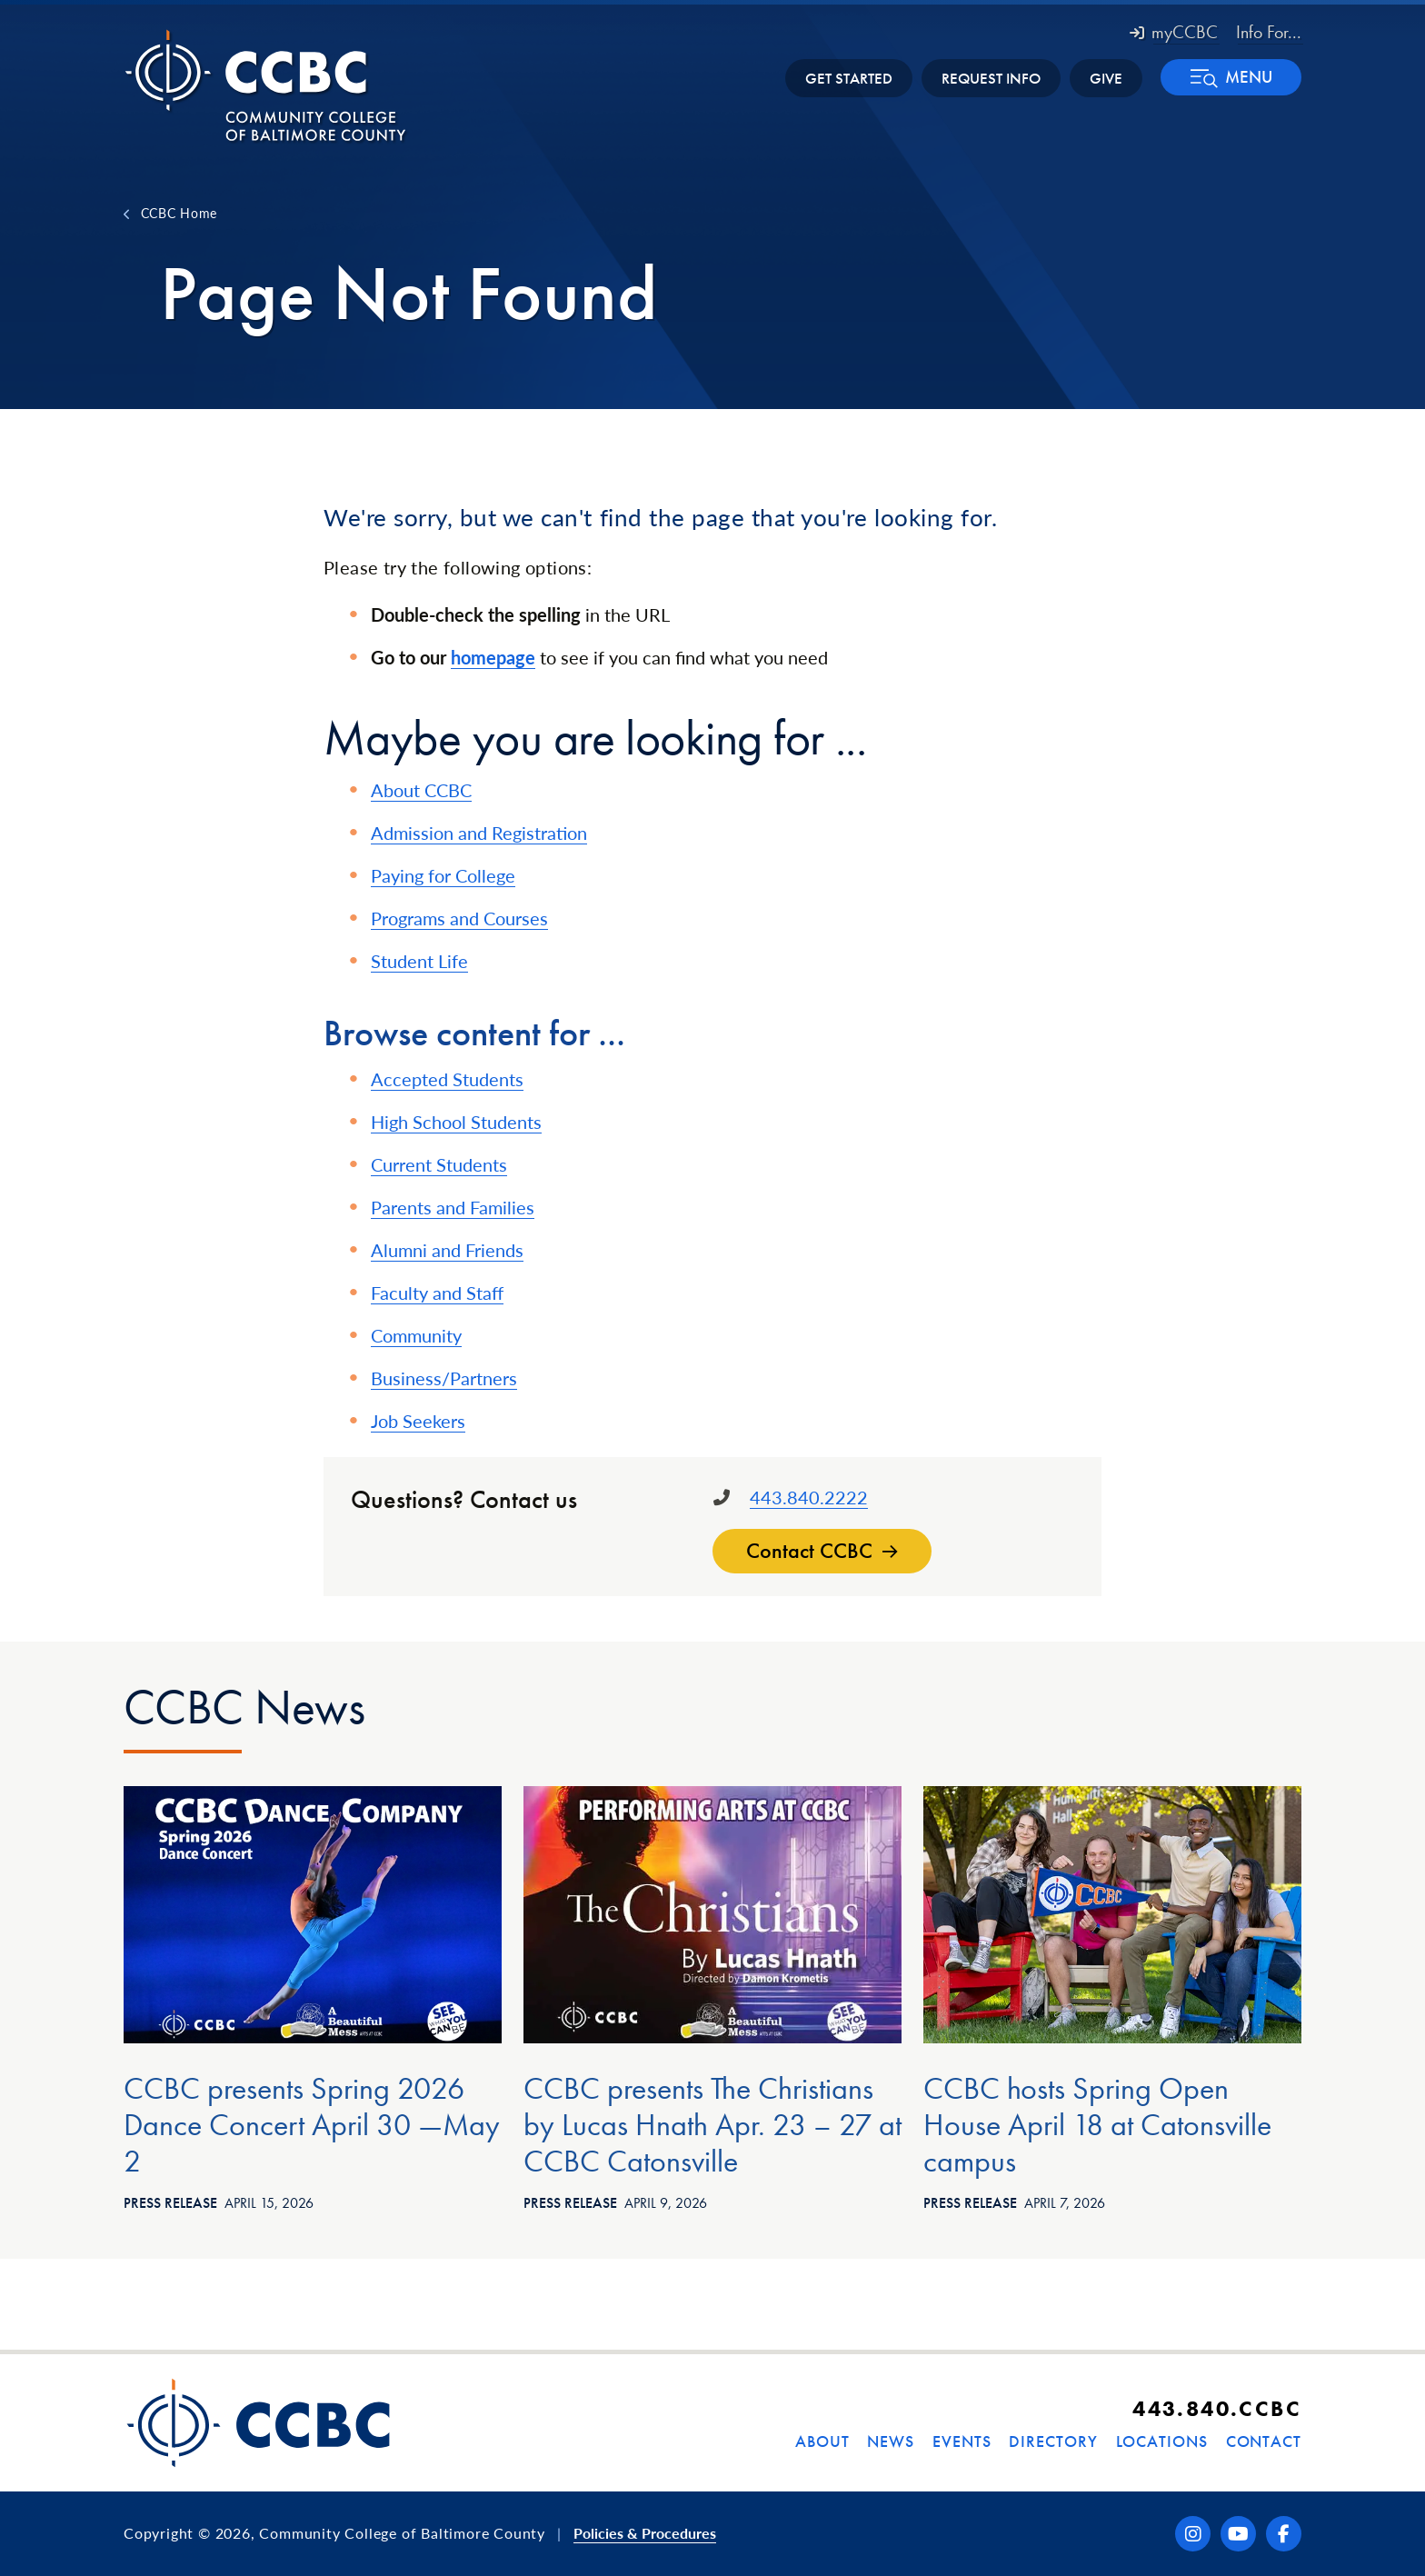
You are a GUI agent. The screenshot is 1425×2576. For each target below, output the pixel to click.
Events (961, 2441)
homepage (493, 657)
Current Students (439, 1164)
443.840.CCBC (1216, 2408)
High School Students (456, 1121)
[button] (1231, 77)
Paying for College (443, 875)
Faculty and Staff (437, 1292)
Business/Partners (444, 1378)
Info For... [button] (1268, 32)
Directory (1053, 2441)
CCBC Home (179, 213)
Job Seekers (418, 1420)
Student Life (419, 960)
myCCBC (1174, 32)
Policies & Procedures (644, 2532)
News (890, 2441)
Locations (1162, 2441)
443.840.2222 (809, 1497)
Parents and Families (452, 1207)
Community (416, 1335)
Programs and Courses (459, 918)
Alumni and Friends (447, 1250)
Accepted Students (447, 1079)
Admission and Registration (479, 832)
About (822, 2441)
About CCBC (421, 790)
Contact (1263, 2441)
